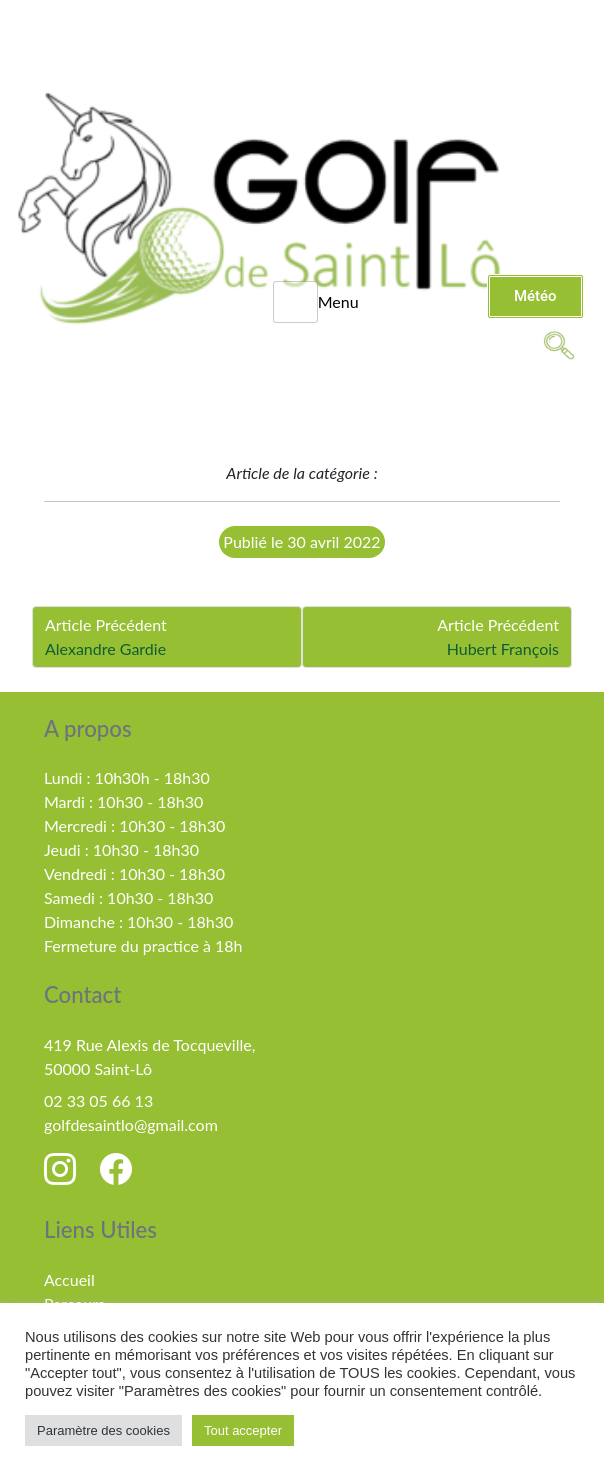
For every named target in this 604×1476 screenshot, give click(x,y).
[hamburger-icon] (295, 302)
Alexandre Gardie (105, 648)
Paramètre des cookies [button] (103, 1430)
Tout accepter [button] (243, 1430)
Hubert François (503, 648)
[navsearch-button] (559, 344)
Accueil (69, 1279)
